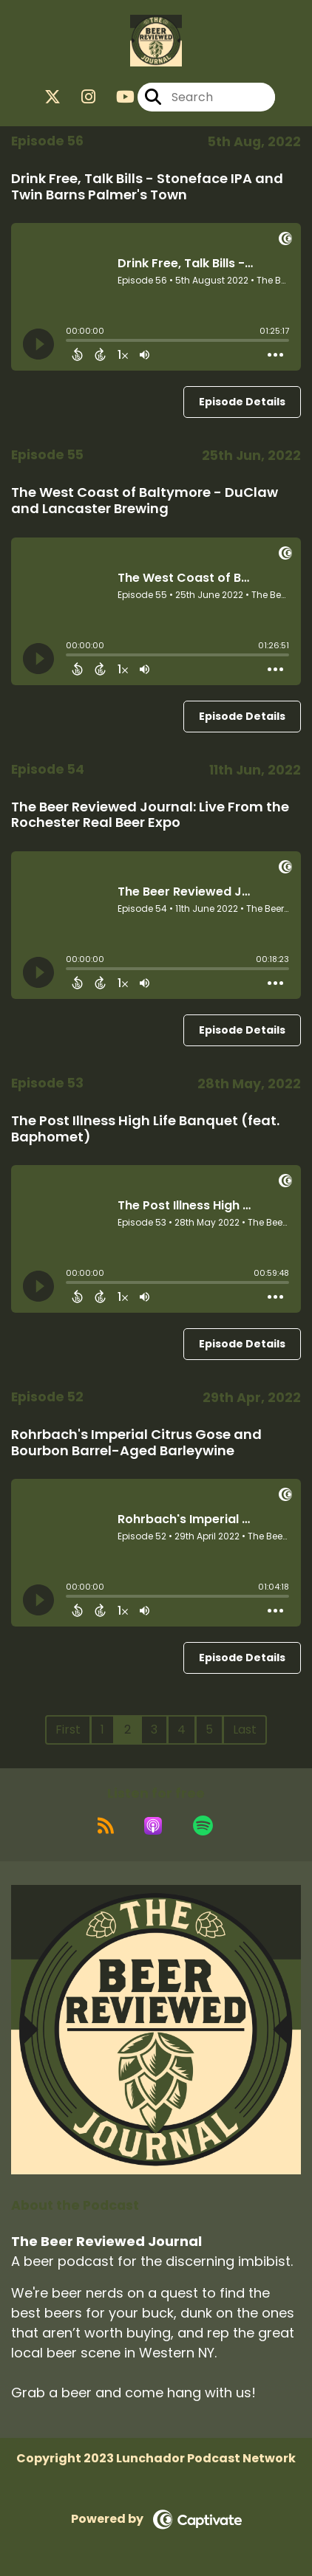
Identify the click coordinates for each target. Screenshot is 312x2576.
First (68, 1729)
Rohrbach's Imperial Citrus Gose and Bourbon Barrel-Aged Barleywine (136, 1442)
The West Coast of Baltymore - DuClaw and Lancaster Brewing (144, 500)
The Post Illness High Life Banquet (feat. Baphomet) (145, 1128)
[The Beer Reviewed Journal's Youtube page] (116, 97)
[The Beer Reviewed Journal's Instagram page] (79, 97)
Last (245, 1729)
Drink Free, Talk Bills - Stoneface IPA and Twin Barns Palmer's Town (147, 186)
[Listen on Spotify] (203, 1826)
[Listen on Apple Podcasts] (153, 1826)
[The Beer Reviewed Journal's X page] (52, 97)
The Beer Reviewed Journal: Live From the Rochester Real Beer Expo (150, 814)
